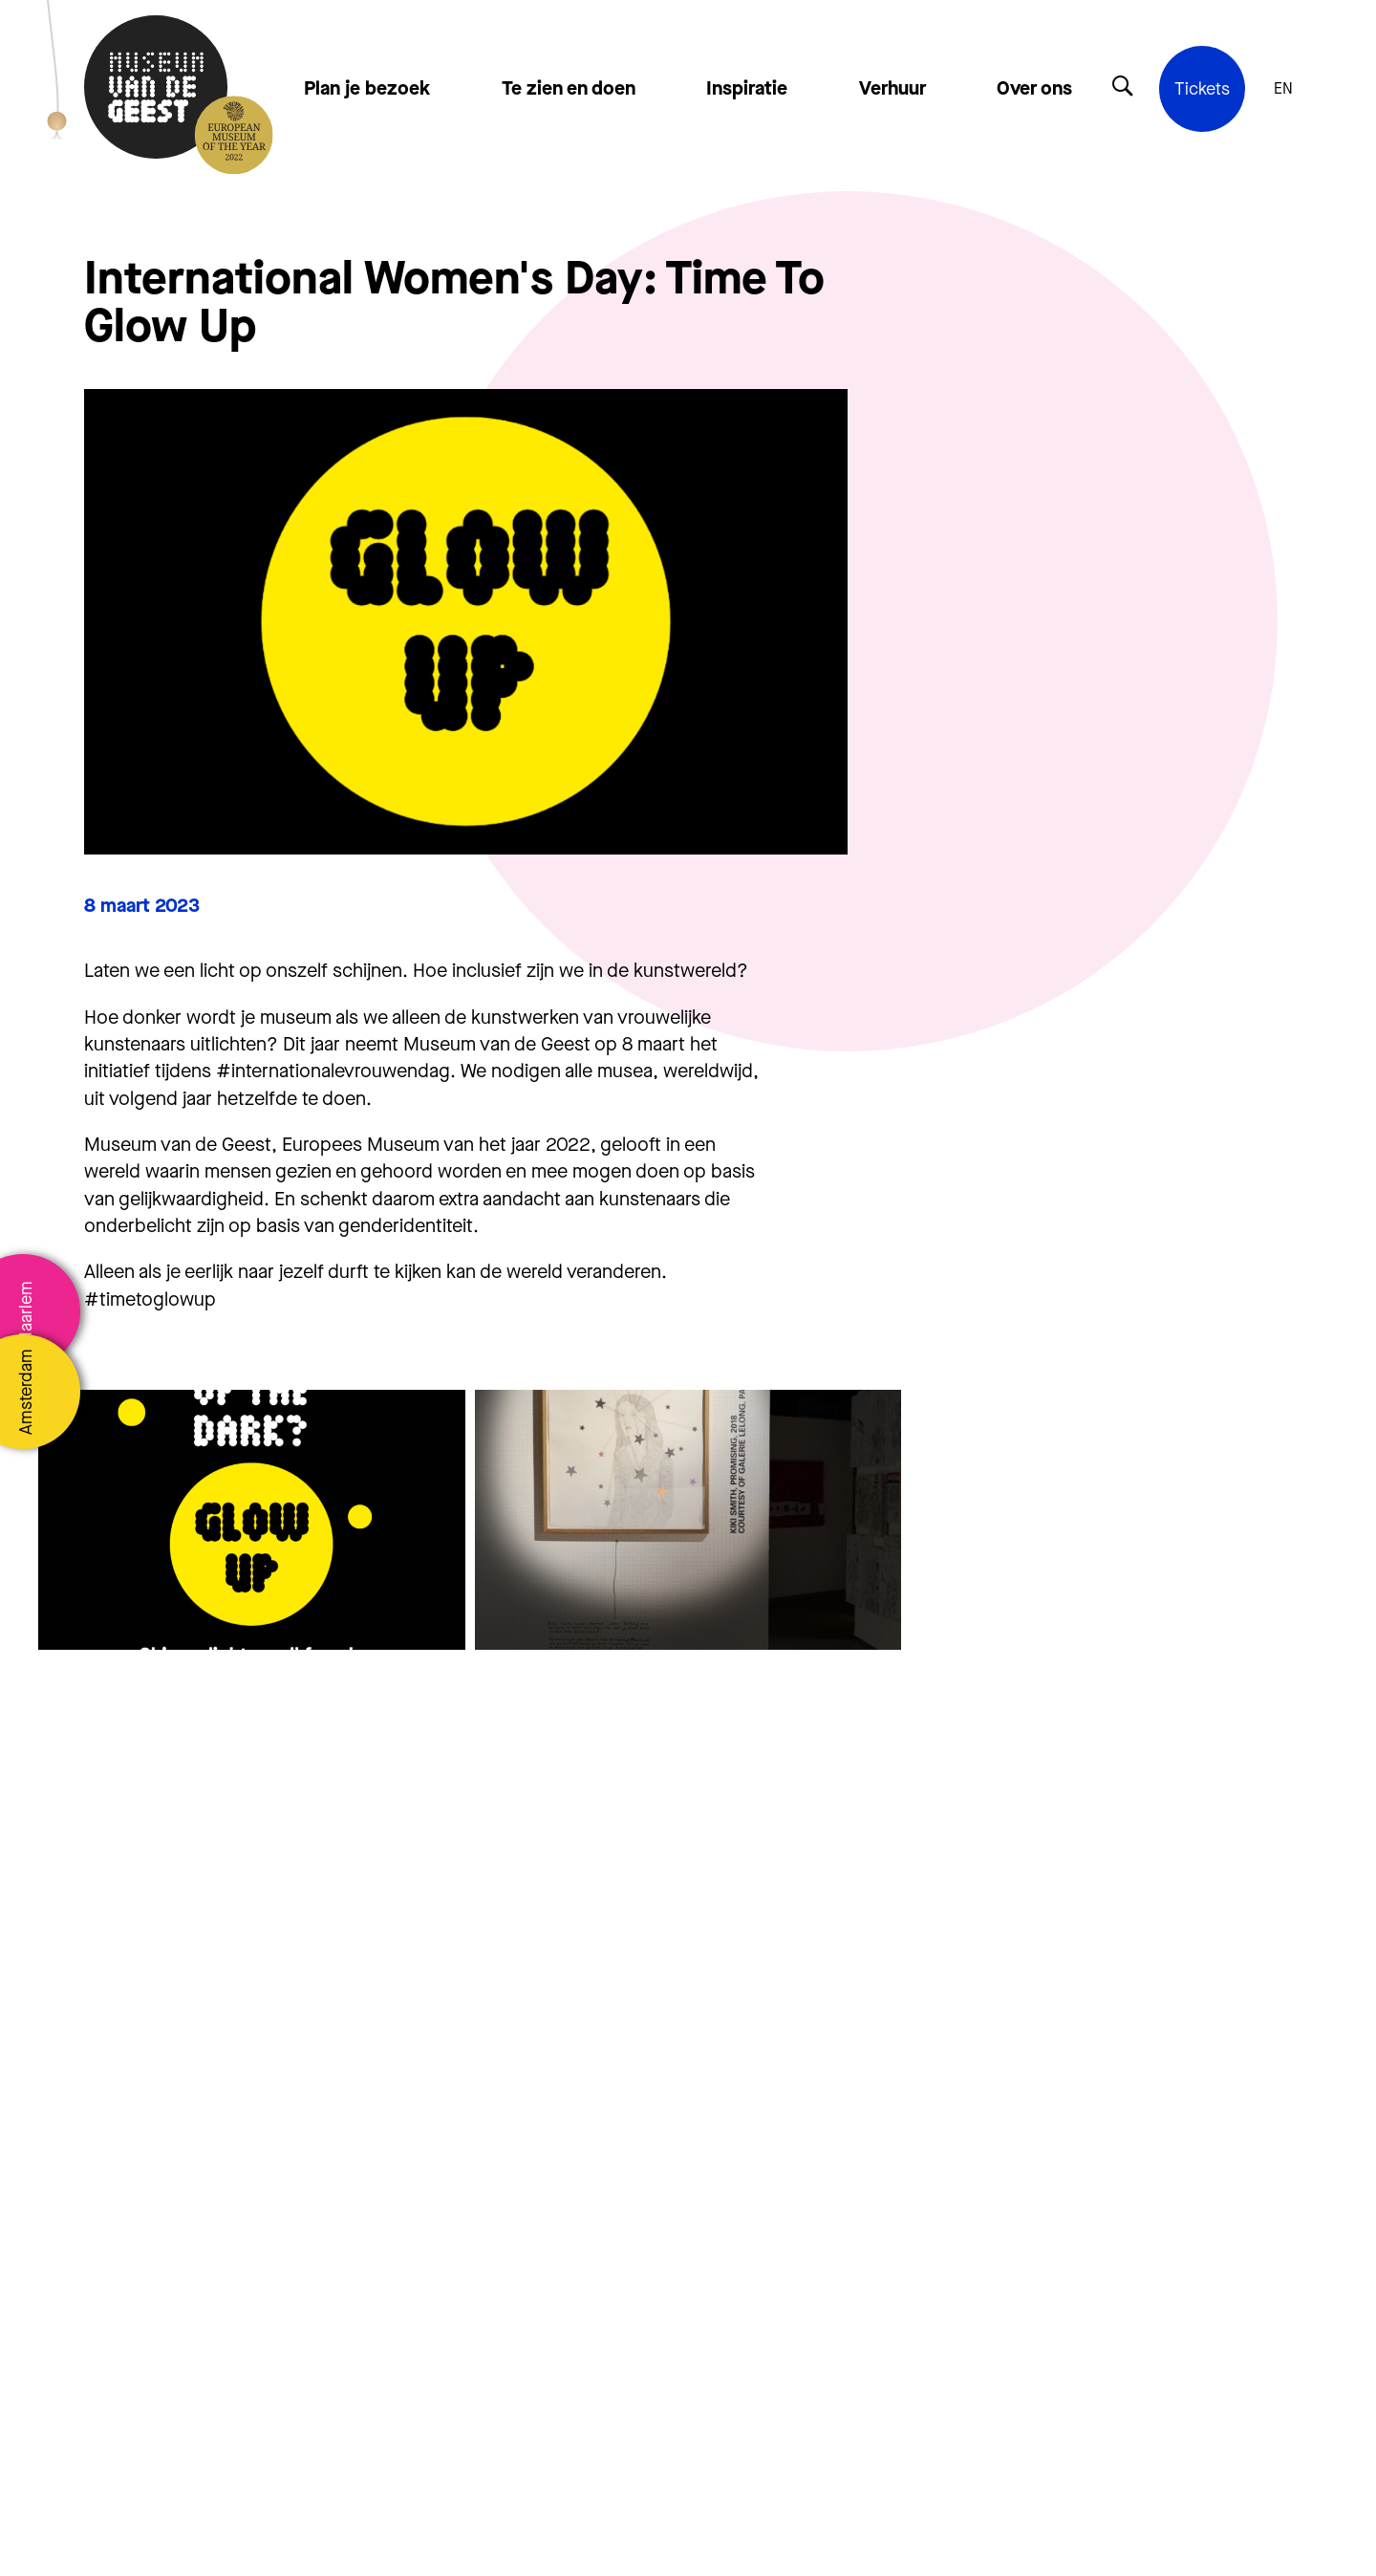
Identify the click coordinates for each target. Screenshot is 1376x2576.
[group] (251, 1520)
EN (1283, 88)
